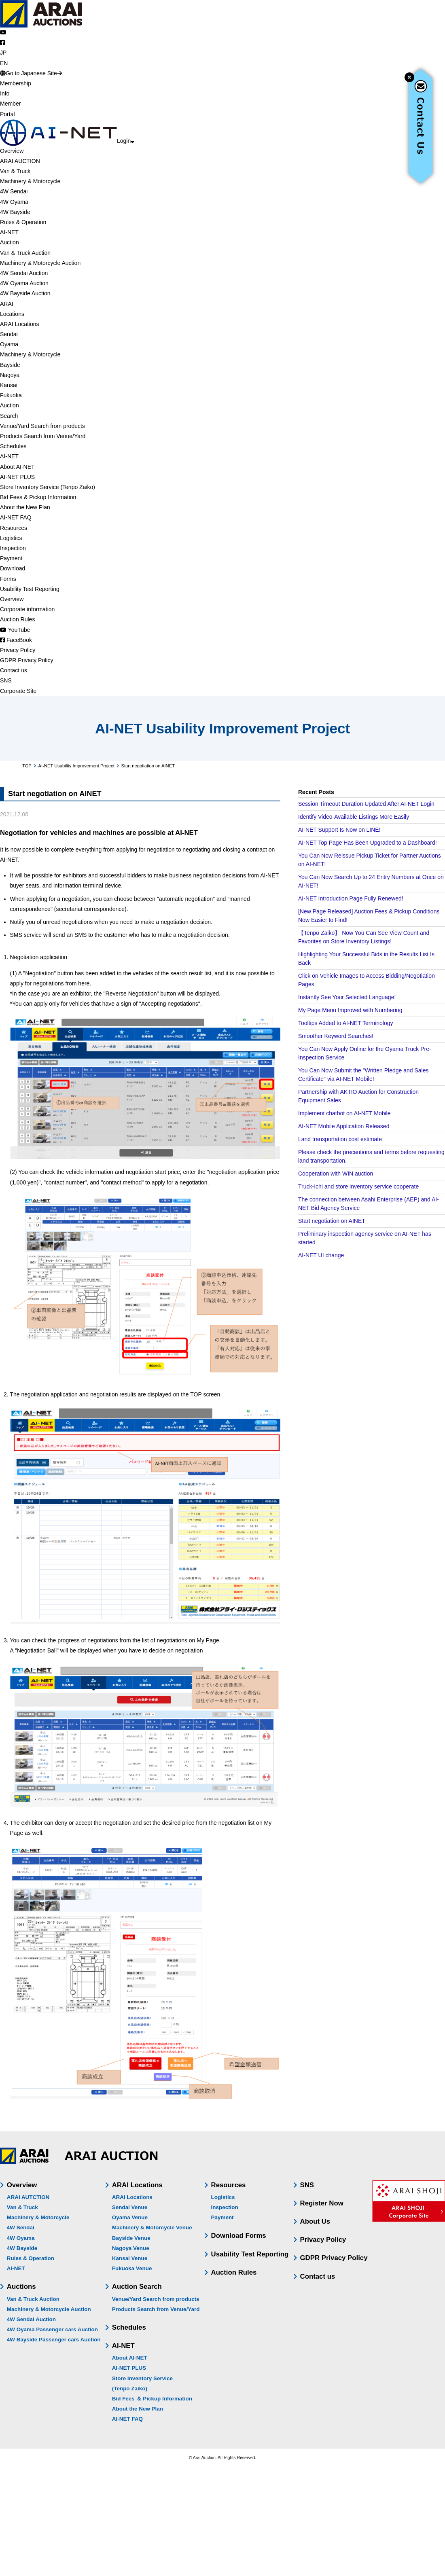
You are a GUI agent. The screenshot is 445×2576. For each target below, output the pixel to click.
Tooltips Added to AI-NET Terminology (345, 1023)
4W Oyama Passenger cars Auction (52, 2329)
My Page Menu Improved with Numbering (350, 1010)
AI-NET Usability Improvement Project (76, 765)
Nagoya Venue (130, 2248)
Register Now (321, 2203)
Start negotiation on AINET (331, 1221)
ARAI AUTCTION (28, 2197)
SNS (307, 2185)
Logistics (223, 2197)
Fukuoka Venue (132, 2268)
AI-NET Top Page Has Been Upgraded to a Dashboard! (367, 842)
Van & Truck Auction (33, 2299)
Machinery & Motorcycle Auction (49, 2309)
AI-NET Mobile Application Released (343, 1126)
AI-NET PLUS (129, 2368)
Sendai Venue (129, 2207)
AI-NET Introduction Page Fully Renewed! (350, 898)
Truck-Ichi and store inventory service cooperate (358, 1186)
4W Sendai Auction (31, 2319)
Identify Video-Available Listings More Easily (353, 816)
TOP (27, 765)
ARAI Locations (137, 2185)
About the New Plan (137, 2409)
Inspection (224, 2207)
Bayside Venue (131, 2238)
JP (3, 52)
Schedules (129, 2327)
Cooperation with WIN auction (335, 1173)
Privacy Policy (323, 2239)
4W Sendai (20, 2227)
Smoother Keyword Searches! (335, 1036)
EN (4, 63)
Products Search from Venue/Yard (156, 2309)
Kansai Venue (129, 2258)
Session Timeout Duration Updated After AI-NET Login (366, 804)
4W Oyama (21, 2238)
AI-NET (16, 2268)
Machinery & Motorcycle (38, 2217)
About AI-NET (129, 2358)
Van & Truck (22, 2207)
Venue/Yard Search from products (155, 2299)
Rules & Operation (30, 2258)
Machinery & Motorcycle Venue (152, 2227)
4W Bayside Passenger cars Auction (54, 2340)
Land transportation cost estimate (340, 1139)
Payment (222, 2217)
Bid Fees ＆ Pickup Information (152, 2399)
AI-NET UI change (321, 1255)
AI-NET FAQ (127, 2419)
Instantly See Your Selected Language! (347, 997)
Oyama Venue (130, 2217)
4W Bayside (22, 2248)
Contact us (317, 2276)
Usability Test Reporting (250, 2254)
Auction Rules (234, 2272)
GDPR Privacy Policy (334, 2258)
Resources (228, 2185)
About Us (315, 2221)
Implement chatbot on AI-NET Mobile (344, 1113)
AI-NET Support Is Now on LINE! (339, 829)
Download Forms (238, 2235)
